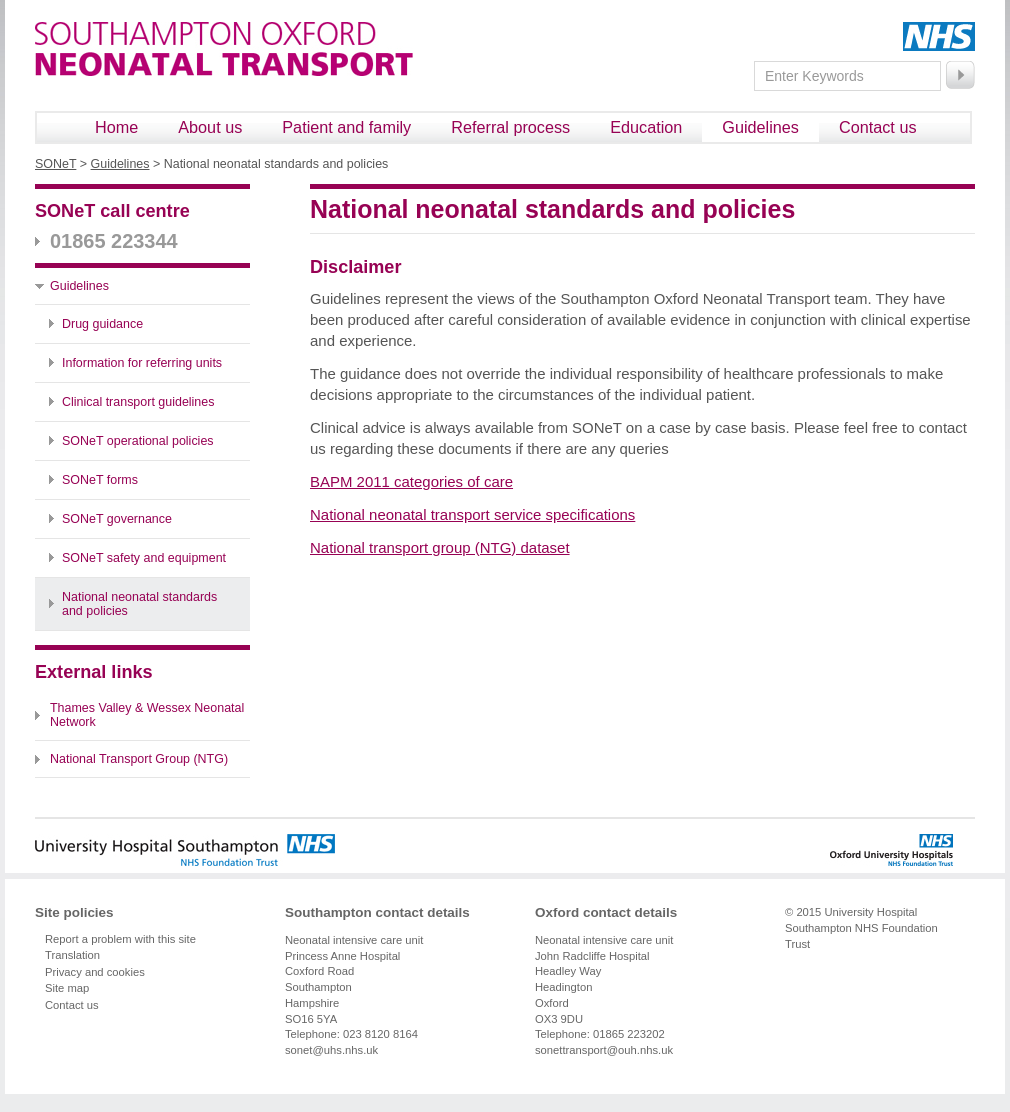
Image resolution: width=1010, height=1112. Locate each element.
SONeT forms (100, 480)
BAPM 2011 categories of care (411, 481)
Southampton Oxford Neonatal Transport (224, 49)
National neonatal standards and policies (139, 604)
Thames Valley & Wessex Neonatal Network (147, 715)
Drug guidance (102, 324)
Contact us (878, 127)
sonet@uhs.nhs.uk (331, 1050)
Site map (67, 988)
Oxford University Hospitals (856, 850)
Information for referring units (142, 363)
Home (116, 127)
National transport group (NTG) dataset (440, 547)
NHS (939, 36)
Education (646, 127)
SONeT (55, 164)
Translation (72, 955)
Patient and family (346, 127)
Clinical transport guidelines (138, 402)
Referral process (510, 127)
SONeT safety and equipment (144, 558)
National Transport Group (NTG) (139, 759)
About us (210, 127)
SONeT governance (117, 519)
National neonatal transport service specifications (472, 514)
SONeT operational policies (138, 441)
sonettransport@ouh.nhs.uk (604, 1050)
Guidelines (760, 127)
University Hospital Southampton (185, 850)
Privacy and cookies (95, 972)
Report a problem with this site (120, 939)
